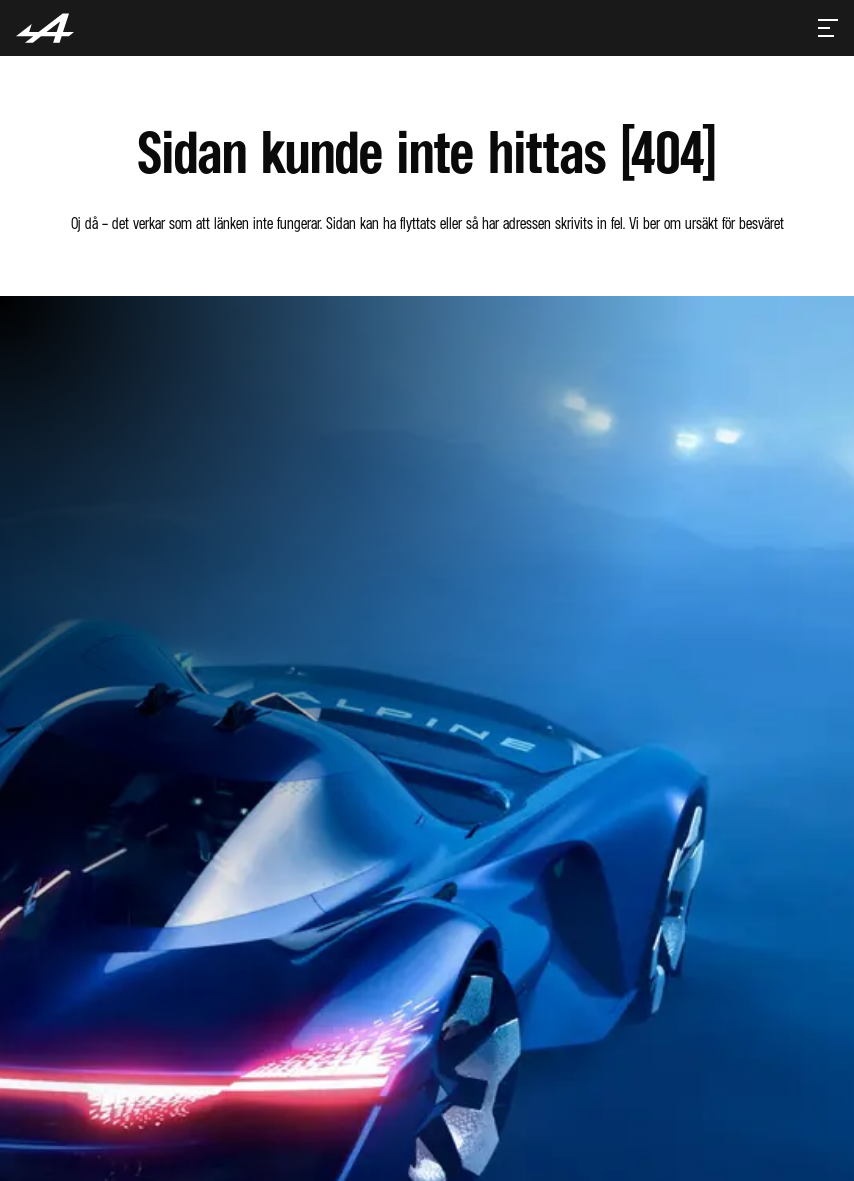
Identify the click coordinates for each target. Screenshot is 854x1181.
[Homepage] (45, 28)
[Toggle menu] (828, 28)
